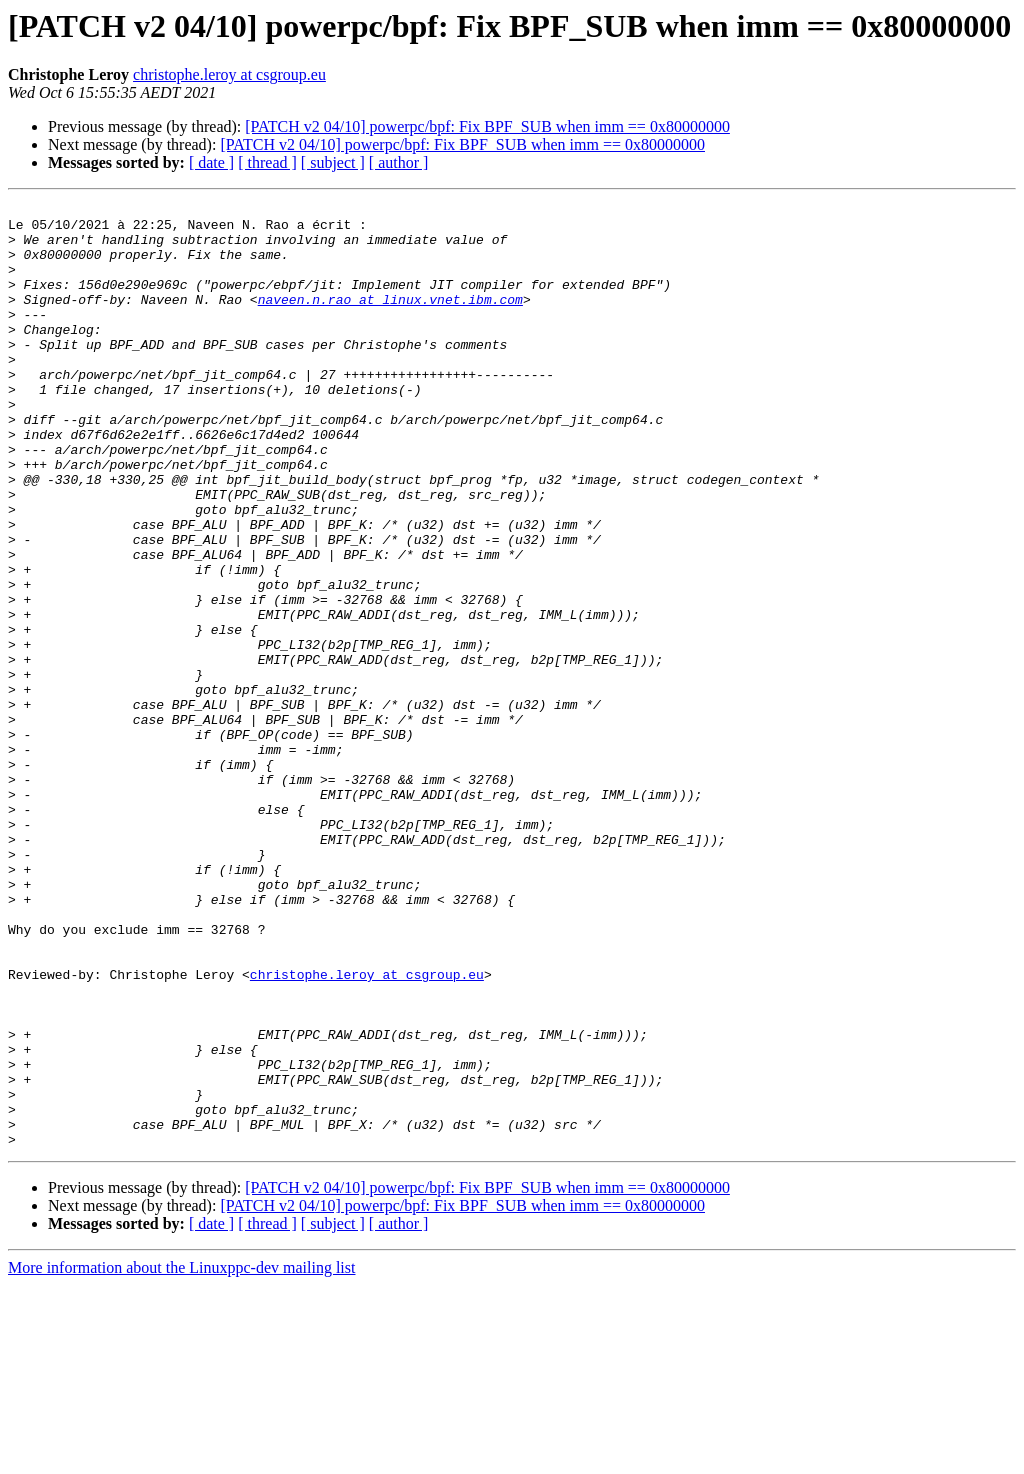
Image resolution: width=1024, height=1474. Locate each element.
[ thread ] (267, 162)
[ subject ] (333, 162)
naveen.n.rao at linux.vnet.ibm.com (390, 320)
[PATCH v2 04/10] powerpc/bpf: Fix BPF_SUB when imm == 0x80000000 (487, 126)
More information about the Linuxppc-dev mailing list (181, 1456)
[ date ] (211, 162)
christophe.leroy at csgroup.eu (229, 74)
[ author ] (399, 162)
